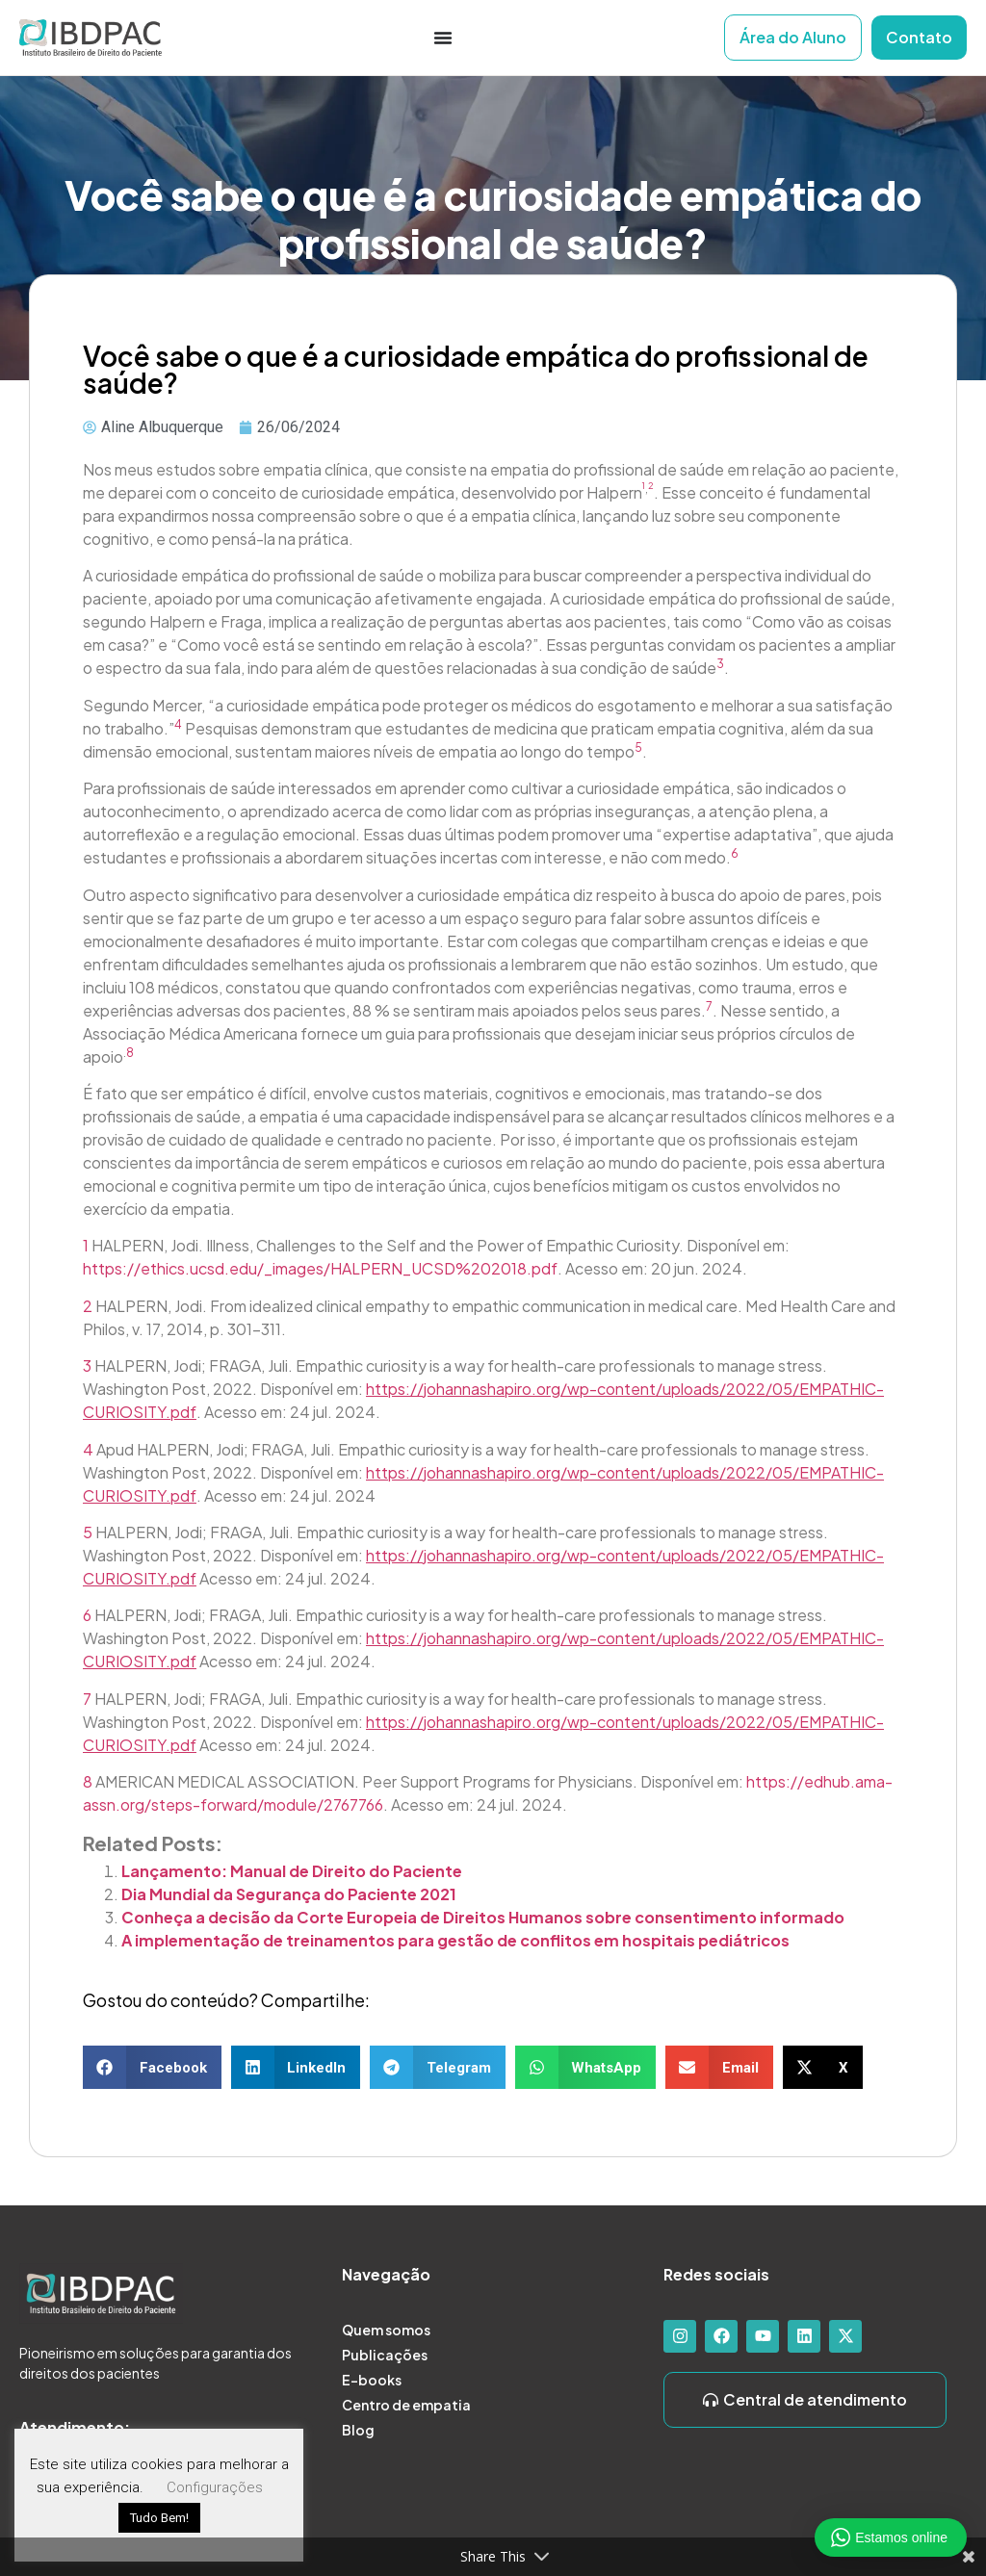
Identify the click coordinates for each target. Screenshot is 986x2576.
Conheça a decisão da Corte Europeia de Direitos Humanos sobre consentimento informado (482, 1917)
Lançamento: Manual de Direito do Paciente (291, 1871)
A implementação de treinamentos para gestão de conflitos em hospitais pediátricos (455, 1940)
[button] (152, 2067)
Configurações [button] (215, 2487)
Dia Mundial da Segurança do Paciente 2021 (288, 1894)
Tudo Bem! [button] (159, 2518)
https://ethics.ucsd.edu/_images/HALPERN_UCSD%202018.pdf (320, 1268)
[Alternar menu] (443, 37)
